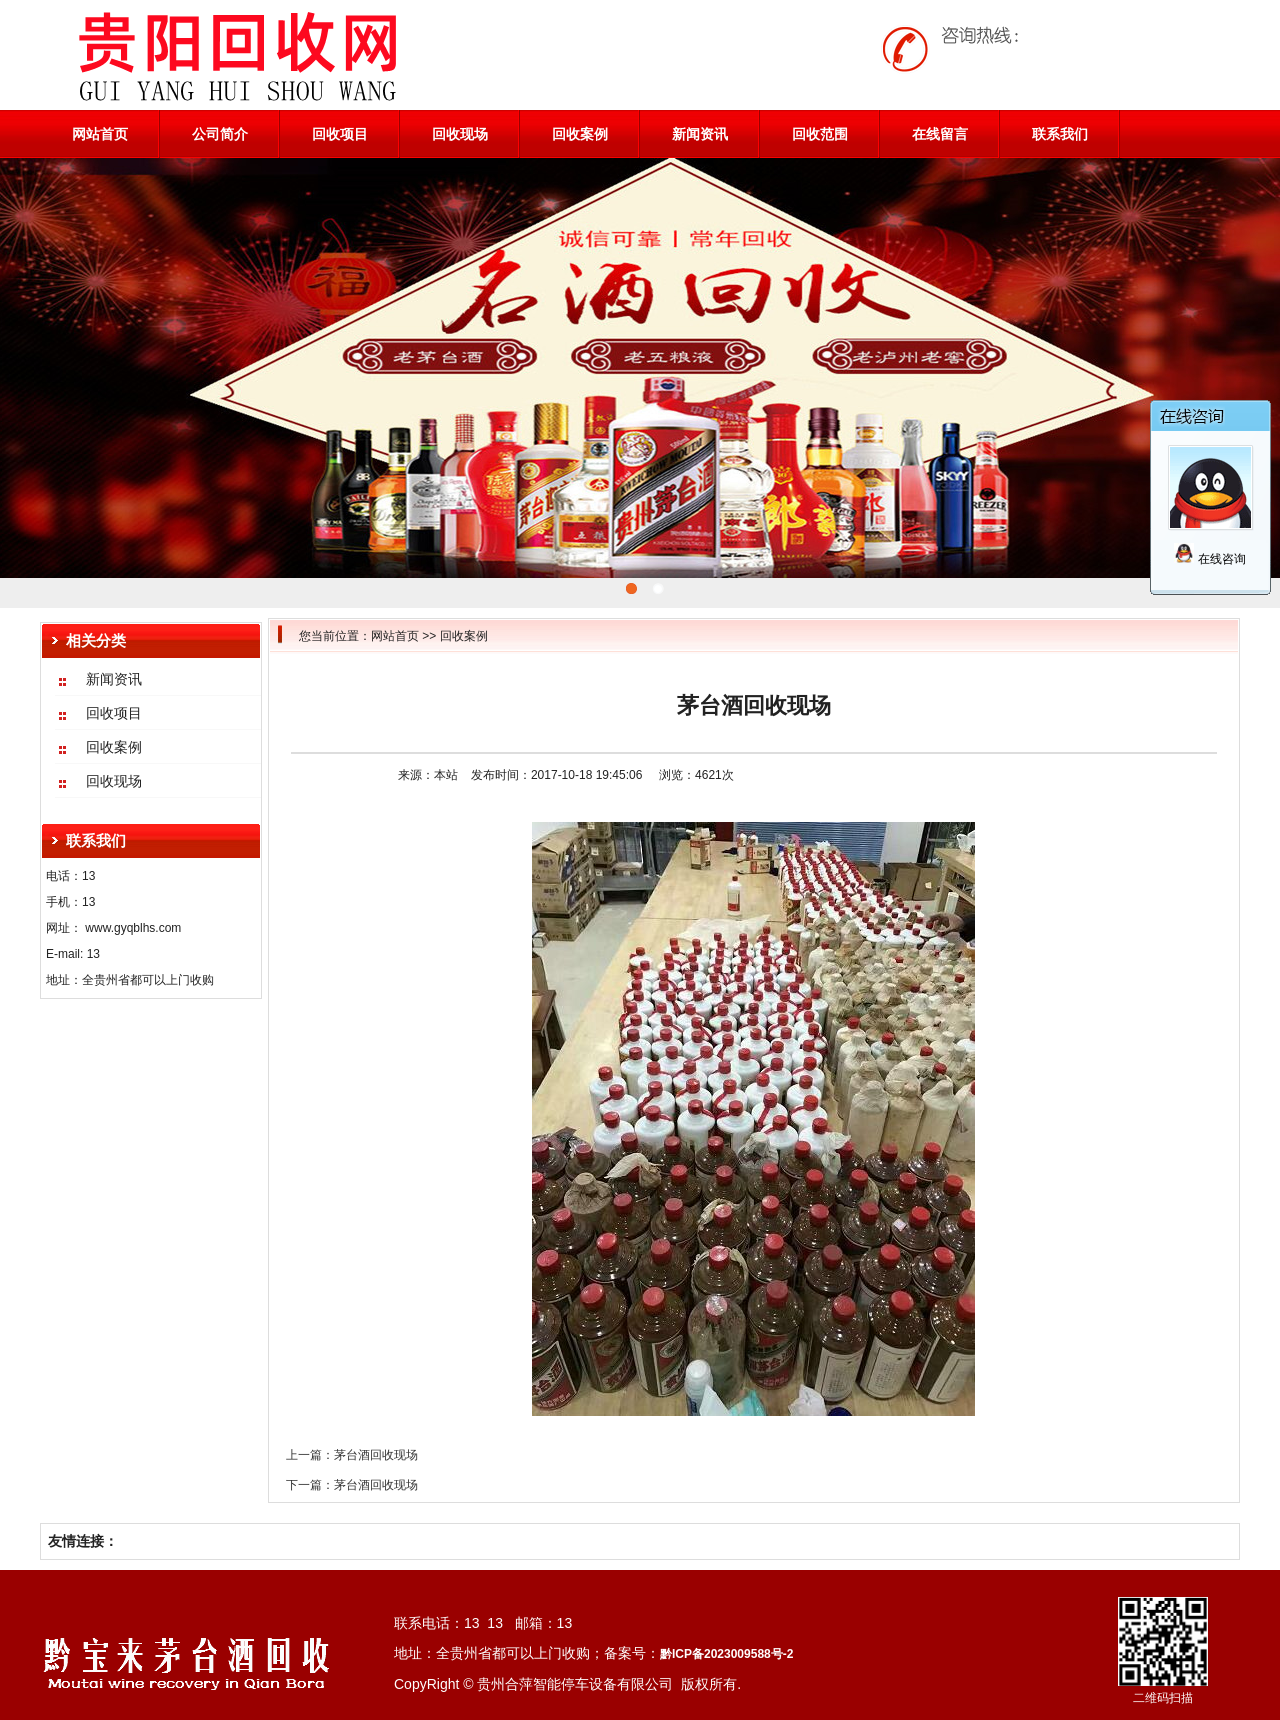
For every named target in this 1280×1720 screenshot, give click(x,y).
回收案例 (580, 134)
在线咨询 (1209, 559)
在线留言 (940, 134)
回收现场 (460, 134)
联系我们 (1060, 134)
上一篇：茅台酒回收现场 (352, 1455)
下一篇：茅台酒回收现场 (352, 1485)
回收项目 (340, 134)
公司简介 (220, 134)
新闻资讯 (700, 134)
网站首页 (100, 134)
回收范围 (820, 134)
